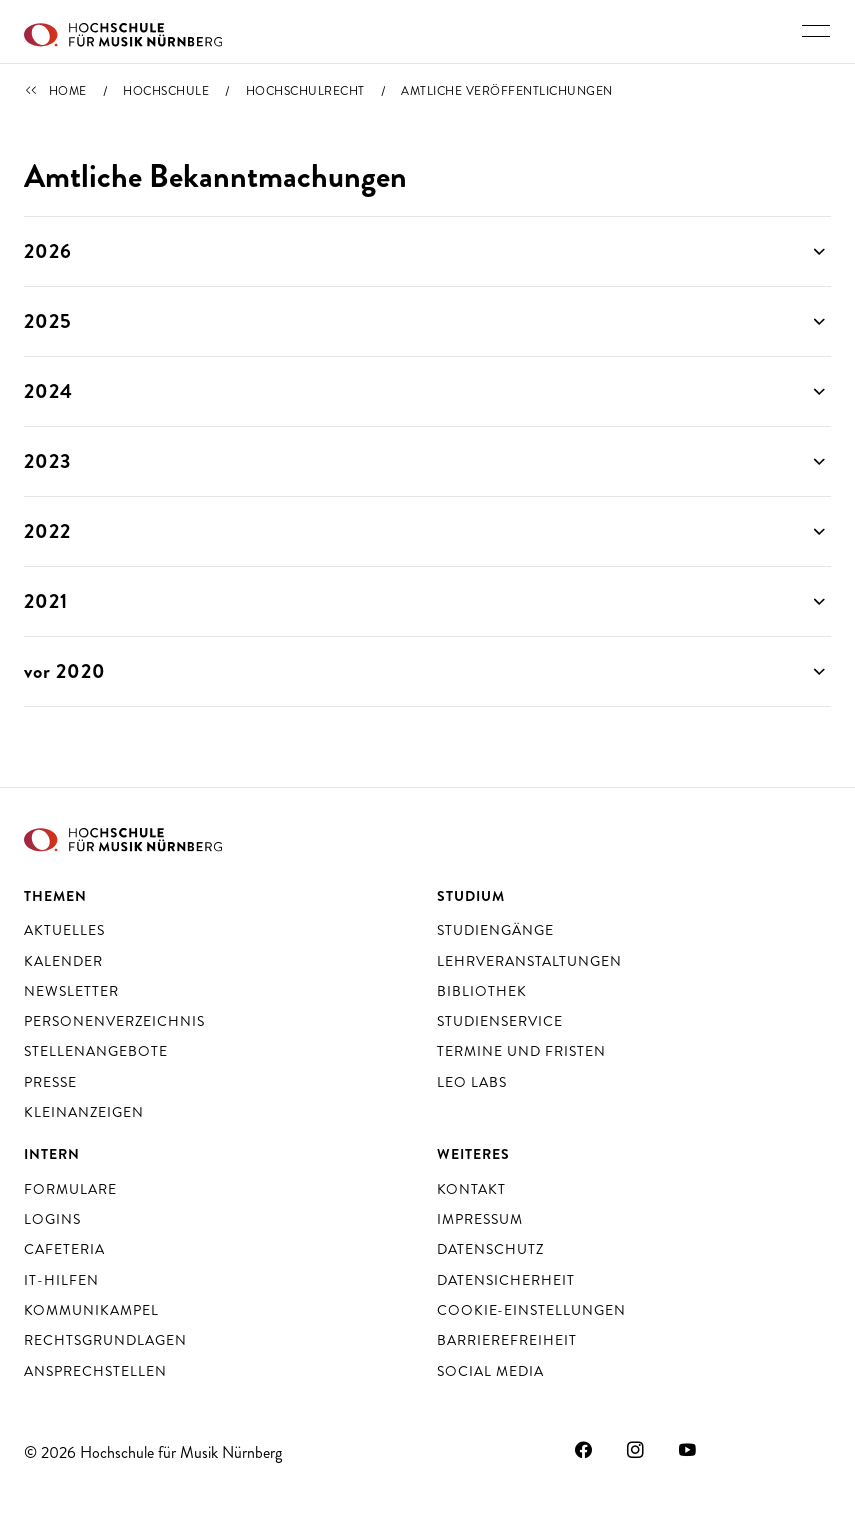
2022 (47, 531)
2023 (47, 461)
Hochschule (166, 91)
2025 (48, 321)
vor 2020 (65, 671)
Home (68, 91)
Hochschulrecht (305, 91)
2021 (46, 601)
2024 (48, 391)
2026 (48, 251)
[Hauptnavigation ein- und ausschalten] (816, 31)
